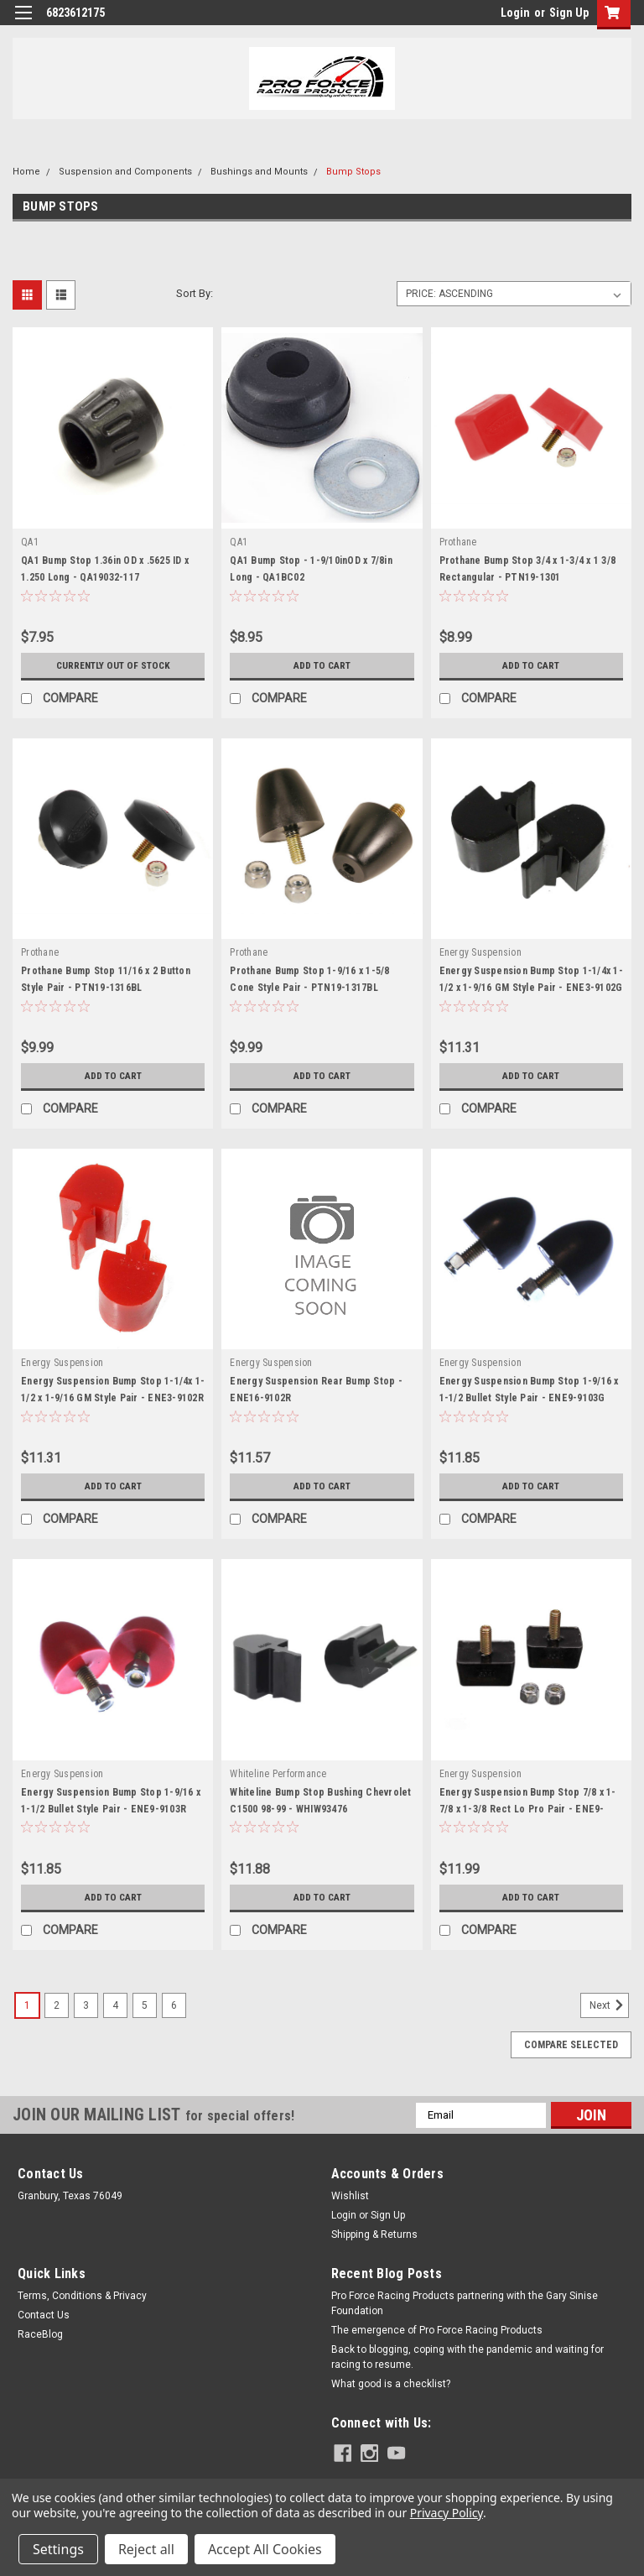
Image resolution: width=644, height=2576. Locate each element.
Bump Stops (353, 171)
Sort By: (194, 293)
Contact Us (44, 2315)
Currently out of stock (113, 665)
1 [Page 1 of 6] (27, 2005)
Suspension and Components (125, 171)
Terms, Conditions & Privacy (82, 2296)
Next (609, 2005)
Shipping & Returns (374, 2234)
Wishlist (350, 2196)
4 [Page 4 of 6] (115, 2005)
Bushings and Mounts (259, 171)
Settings (58, 2549)
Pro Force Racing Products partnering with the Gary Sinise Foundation (464, 2303)
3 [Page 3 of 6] (86, 2005)
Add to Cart (321, 665)
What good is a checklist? (390, 2384)
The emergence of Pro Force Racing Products (437, 2330)
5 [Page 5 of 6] (145, 2005)
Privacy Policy (446, 2513)
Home (26, 171)
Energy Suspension (480, 952)
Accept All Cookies (265, 2549)
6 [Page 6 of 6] (174, 2005)
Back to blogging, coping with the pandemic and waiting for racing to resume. (467, 2357)
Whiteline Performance (278, 1774)
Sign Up (569, 12)
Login (515, 12)
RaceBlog (40, 2334)
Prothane (458, 542)
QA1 (30, 542)
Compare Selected (571, 2045)
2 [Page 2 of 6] (57, 2005)
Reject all (146, 2549)
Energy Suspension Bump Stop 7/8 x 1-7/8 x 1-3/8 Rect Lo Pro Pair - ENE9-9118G (527, 1809)
